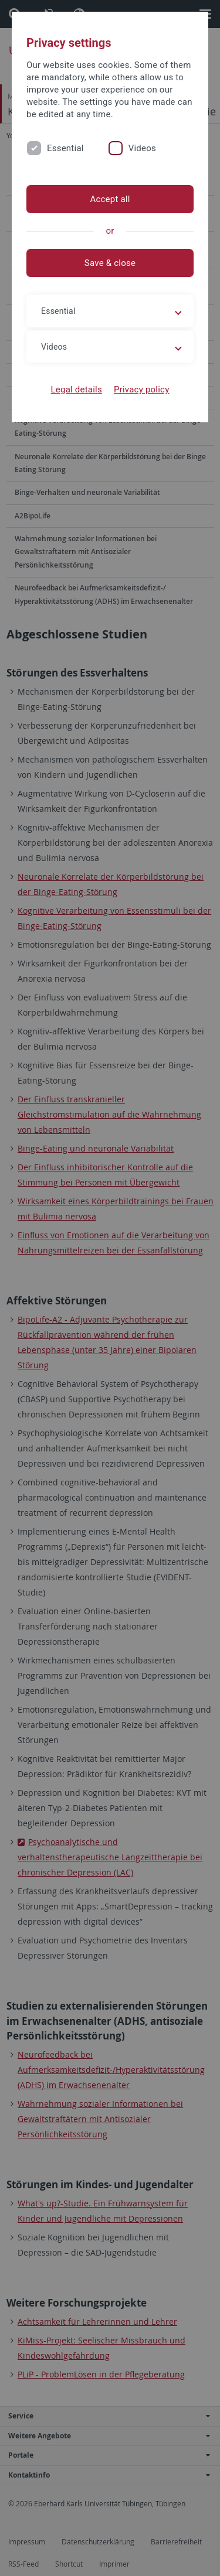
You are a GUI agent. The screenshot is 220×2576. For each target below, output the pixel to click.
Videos (142, 148)
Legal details (76, 389)
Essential (65, 148)
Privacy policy (142, 389)
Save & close (110, 263)
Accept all (110, 199)
